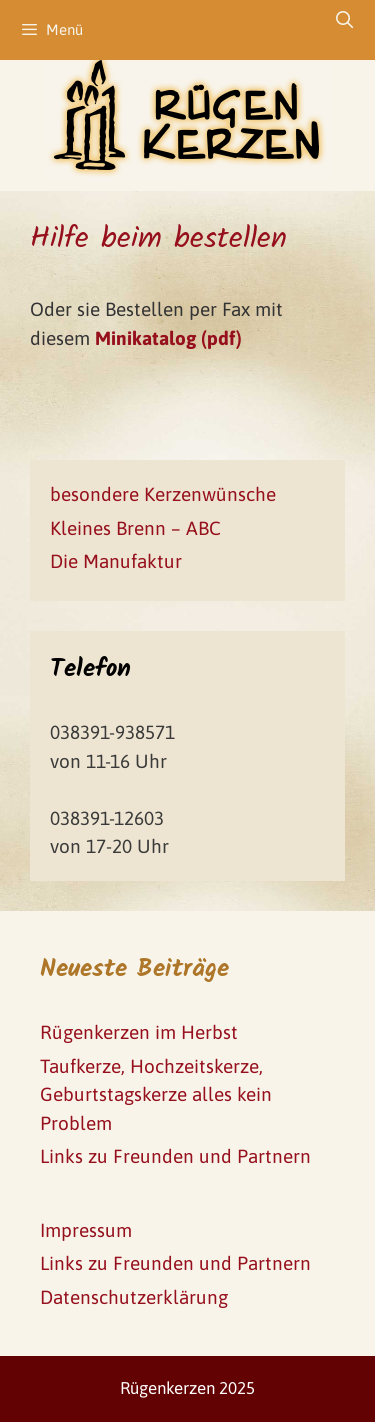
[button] (32, 30)
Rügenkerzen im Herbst (139, 1032)
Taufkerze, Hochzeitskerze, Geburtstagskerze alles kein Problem (156, 1094)
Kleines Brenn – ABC (135, 528)
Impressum (86, 1230)
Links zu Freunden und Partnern (175, 1156)
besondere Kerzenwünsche (163, 494)
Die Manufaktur (116, 561)
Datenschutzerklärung (134, 1297)
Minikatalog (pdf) (168, 338)
